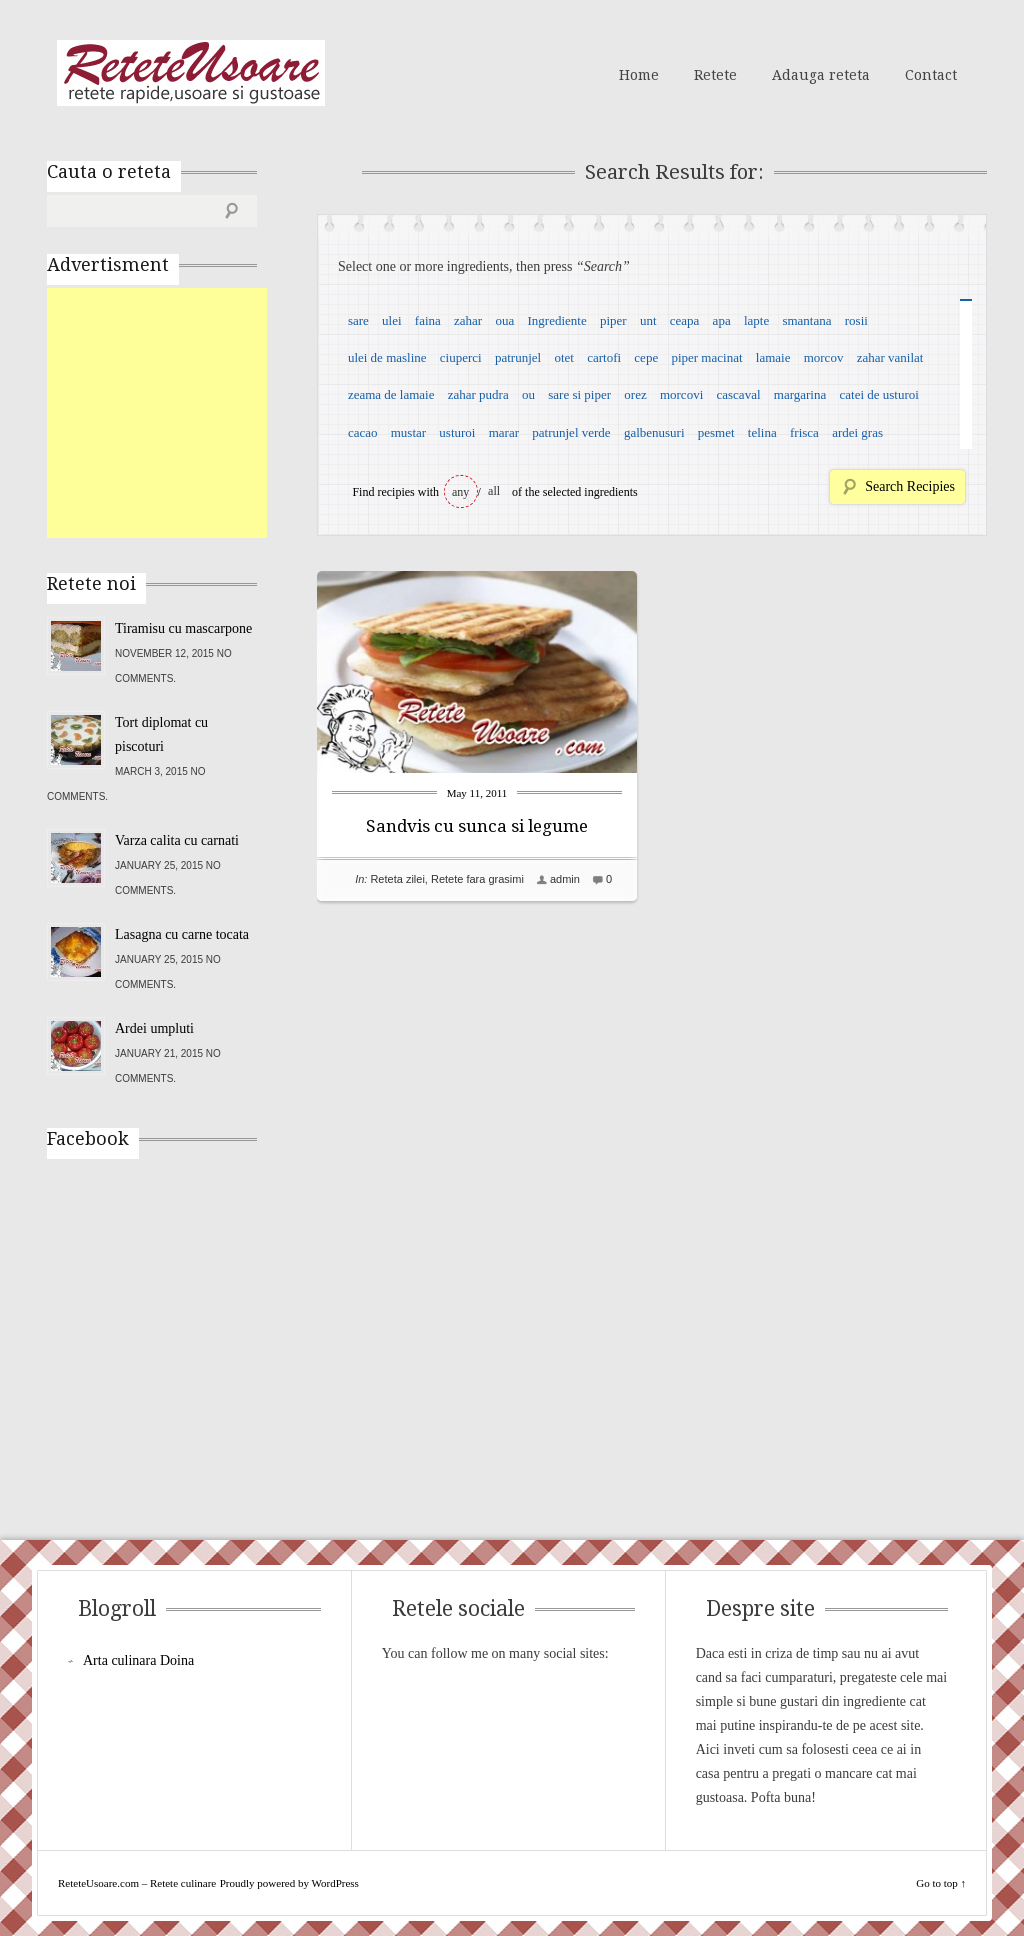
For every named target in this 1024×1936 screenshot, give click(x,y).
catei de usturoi (879, 394)
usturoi (457, 432)
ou (528, 394)
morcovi (681, 394)
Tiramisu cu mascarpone (183, 628)
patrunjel (518, 357)
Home (639, 75)
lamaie (773, 357)
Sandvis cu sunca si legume (477, 826)
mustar (408, 432)
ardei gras (857, 432)
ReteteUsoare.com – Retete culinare (191, 73)
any (460, 492)
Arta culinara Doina (138, 1660)
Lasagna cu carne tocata (182, 934)
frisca (804, 432)
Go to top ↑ (941, 1883)
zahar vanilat (890, 357)
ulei (392, 320)
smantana (806, 320)
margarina (800, 394)
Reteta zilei (397, 879)
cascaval (739, 394)
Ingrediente (556, 320)
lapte (756, 320)
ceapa (685, 320)
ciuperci (461, 357)
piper (613, 320)
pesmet (716, 432)
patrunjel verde (571, 432)
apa (722, 320)
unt (648, 320)
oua (504, 320)
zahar (468, 320)
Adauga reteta (821, 75)
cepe (646, 357)
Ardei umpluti (154, 1028)
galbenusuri (654, 432)
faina (428, 320)
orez (635, 394)
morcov (824, 357)
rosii (856, 320)
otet (564, 357)
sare (358, 320)
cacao (363, 432)
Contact (931, 75)
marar (504, 432)
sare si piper (579, 394)
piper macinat (706, 357)
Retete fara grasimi (477, 879)
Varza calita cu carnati (177, 840)
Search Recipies (910, 486)
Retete (715, 75)
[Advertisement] (197, 413)
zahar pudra (478, 394)
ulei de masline (387, 357)
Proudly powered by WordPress (289, 1883)
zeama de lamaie (391, 394)
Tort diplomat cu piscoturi (161, 734)
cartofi (604, 357)
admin (565, 879)
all (494, 491)
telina (762, 432)
